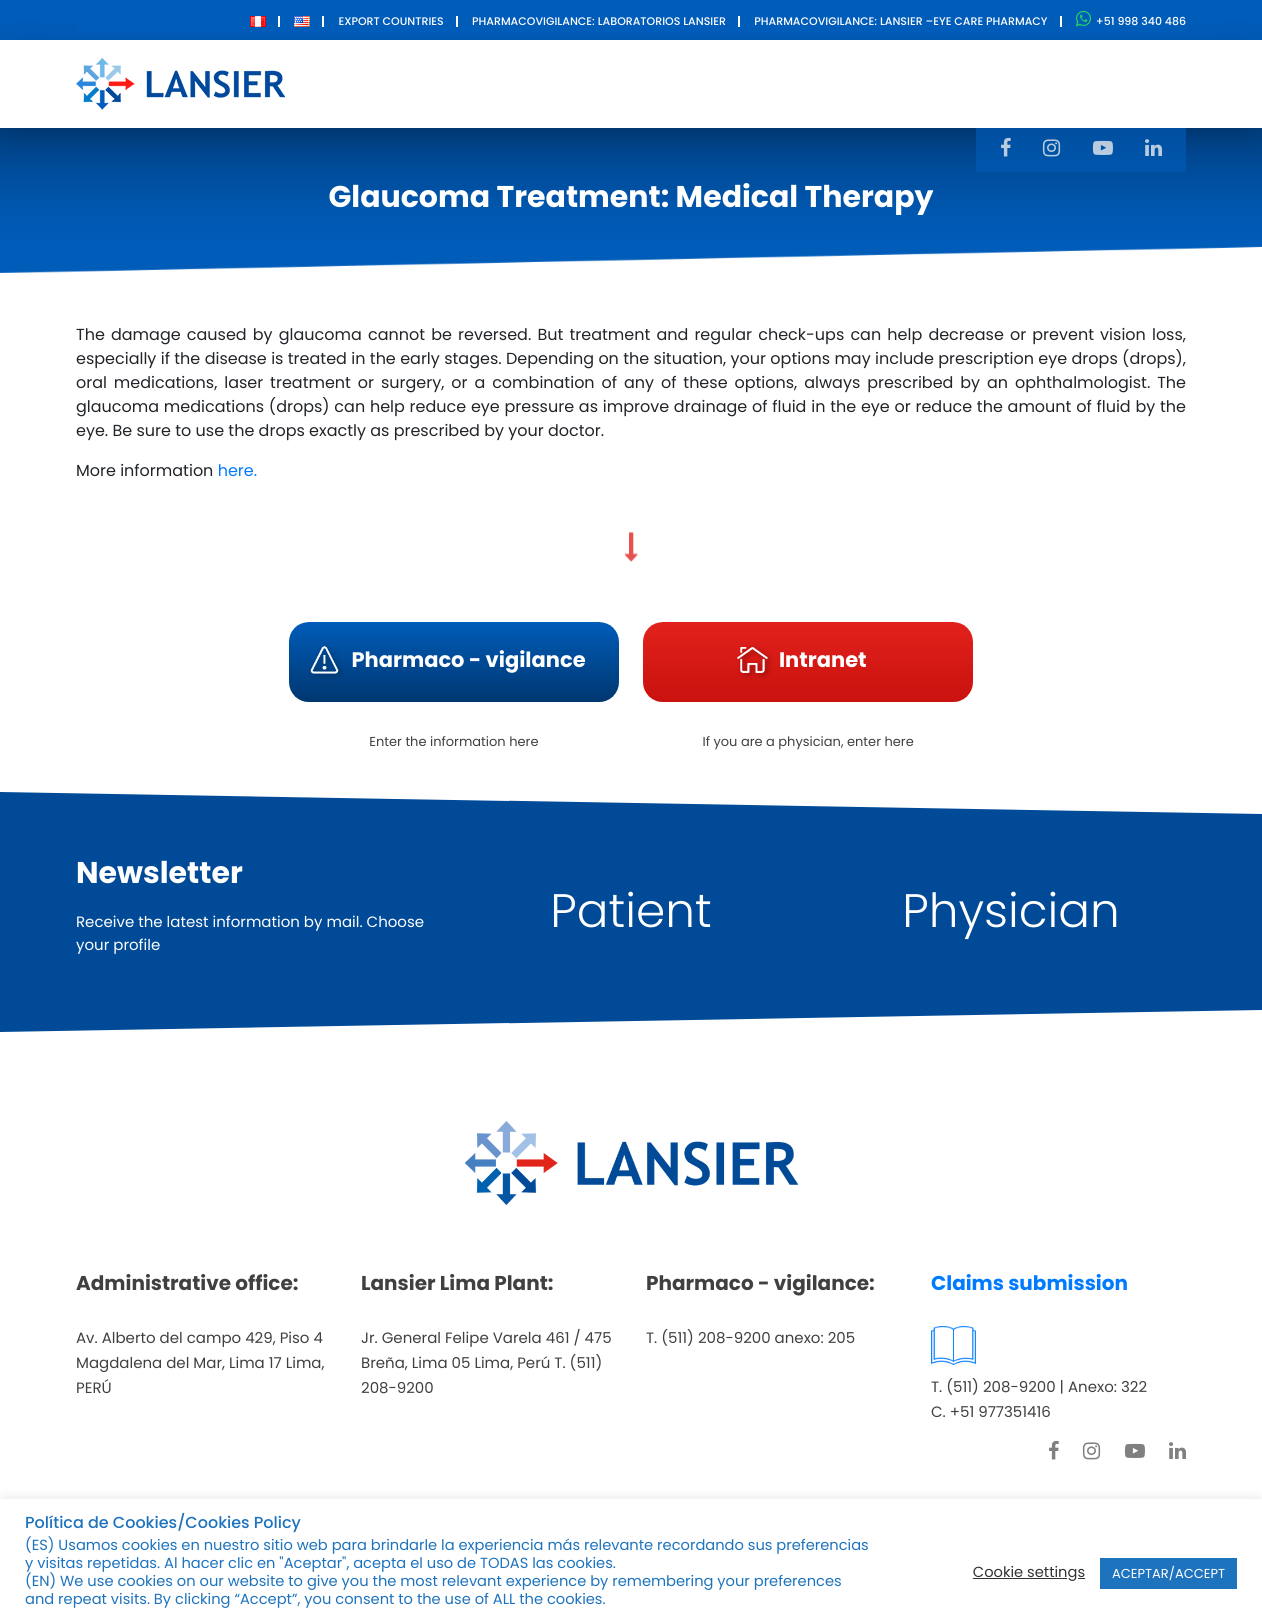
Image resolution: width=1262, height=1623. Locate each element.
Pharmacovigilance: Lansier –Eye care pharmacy (900, 21)
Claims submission (1029, 1283)
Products (613, 82)
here (236, 470)
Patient (630, 911)
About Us (500, 82)
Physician (1011, 911)
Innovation (735, 82)
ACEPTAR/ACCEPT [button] (1168, 1573)
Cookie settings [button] (1029, 1573)
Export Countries (390, 21)
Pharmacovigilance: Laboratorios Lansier (599, 21)
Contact (853, 82)
